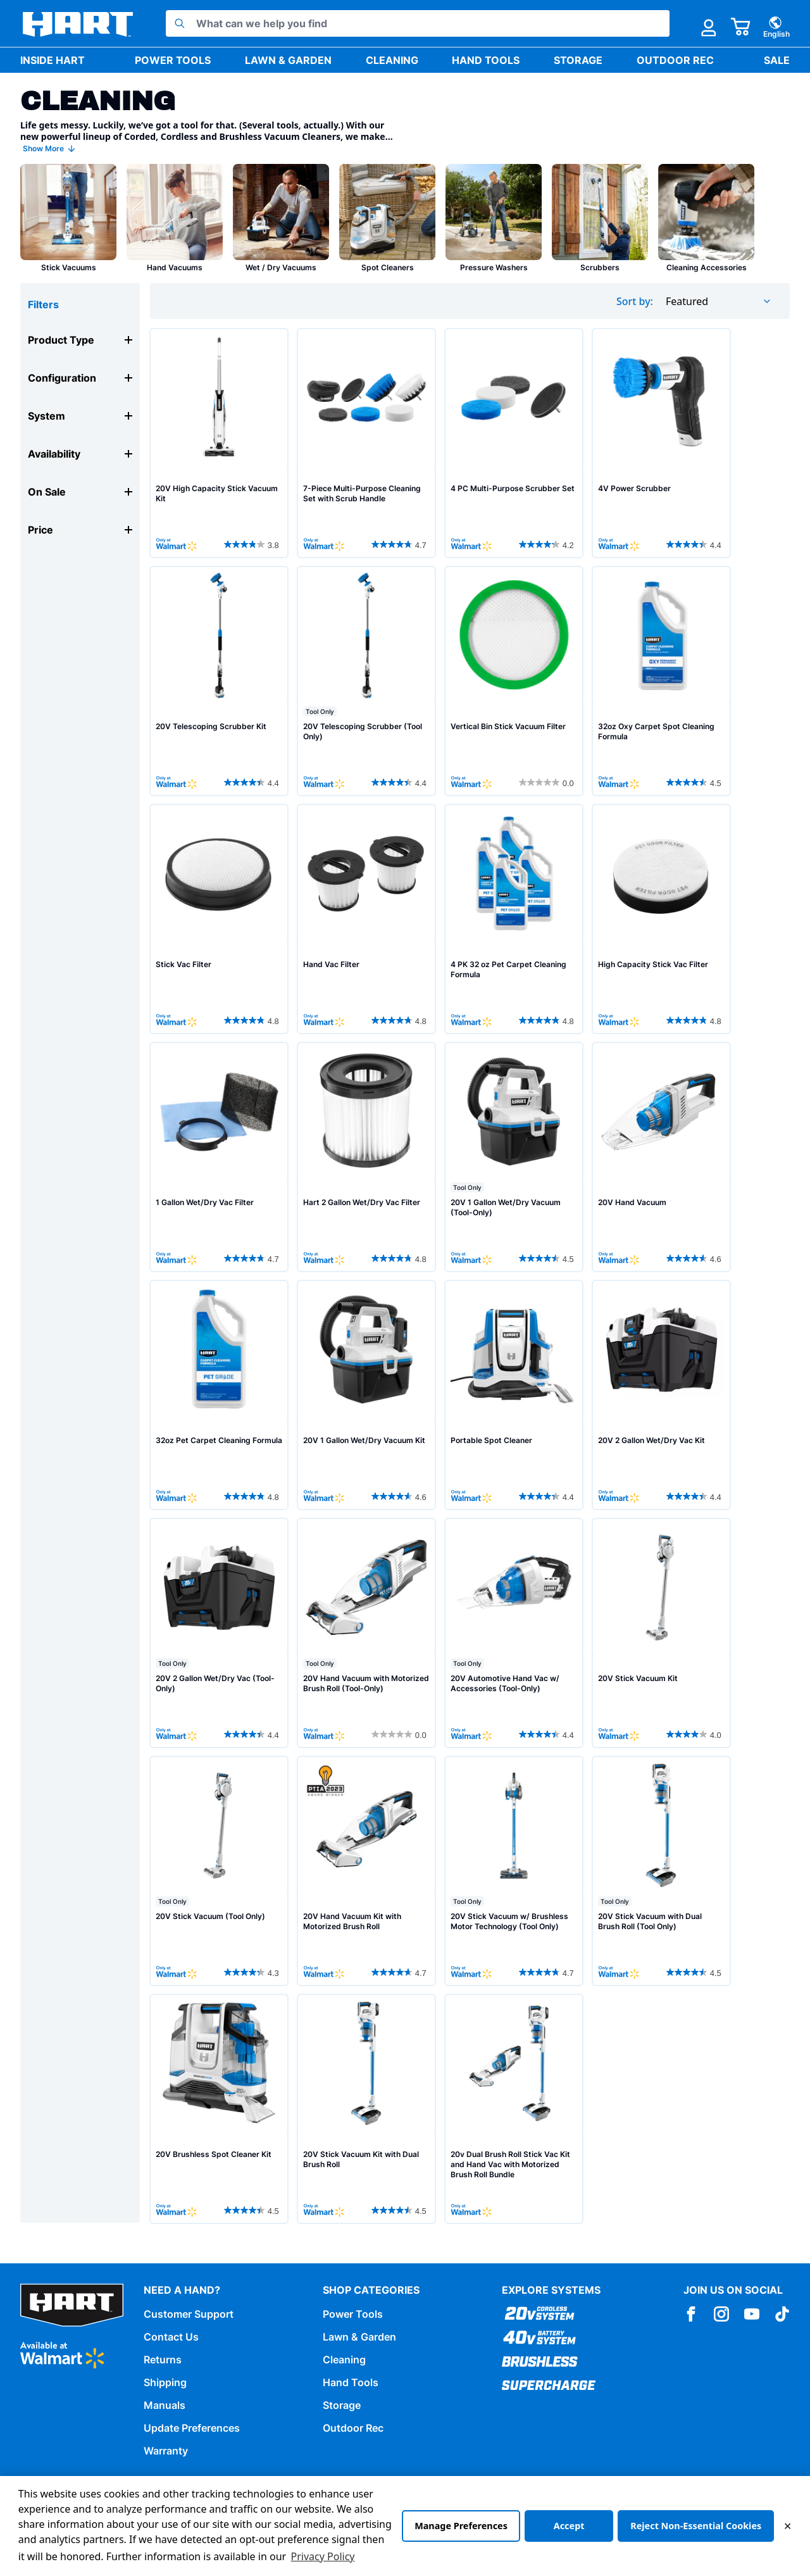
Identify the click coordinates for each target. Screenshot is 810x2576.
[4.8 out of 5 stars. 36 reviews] (548, 1020)
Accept (569, 2526)
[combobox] (719, 301)
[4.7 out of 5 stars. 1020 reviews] (548, 1972)
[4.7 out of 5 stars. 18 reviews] (253, 1258)
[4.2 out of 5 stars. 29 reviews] (548, 544)
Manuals (164, 2405)
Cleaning (392, 60)
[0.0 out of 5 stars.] (548, 782)
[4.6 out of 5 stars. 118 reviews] (400, 1496)
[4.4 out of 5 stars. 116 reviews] (548, 1734)
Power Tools (173, 60)
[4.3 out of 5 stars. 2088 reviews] (253, 1972)
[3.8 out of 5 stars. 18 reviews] (253, 544)
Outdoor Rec (675, 60)
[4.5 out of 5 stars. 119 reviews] (548, 1258)
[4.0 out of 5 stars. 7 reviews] (695, 1734)
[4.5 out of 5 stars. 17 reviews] (695, 782)
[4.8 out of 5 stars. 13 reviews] (400, 1258)
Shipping (165, 2382)
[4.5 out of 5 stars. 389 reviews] (695, 1972)
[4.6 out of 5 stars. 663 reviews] (695, 1258)
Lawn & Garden (288, 60)
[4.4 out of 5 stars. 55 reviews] (695, 544)
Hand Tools (486, 60)
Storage (578, 60)
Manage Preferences (461, 2526)
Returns (163, 2359)
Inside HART (52, 60)
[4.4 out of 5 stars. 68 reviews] (253, 782)
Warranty (166, 2450)
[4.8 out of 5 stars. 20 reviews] (400, 1020)
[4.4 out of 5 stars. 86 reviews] (400, 782)
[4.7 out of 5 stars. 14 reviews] (400, 544)
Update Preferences (192, 2428)
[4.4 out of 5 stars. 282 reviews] (695, 1496)
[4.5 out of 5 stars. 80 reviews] (253, 2210)
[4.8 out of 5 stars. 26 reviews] (695, 1020)
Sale (777, 60)
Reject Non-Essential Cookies (695, 2526)
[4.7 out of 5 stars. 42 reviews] (400, 1972)
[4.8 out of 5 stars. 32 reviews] (253, 1020)
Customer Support (189, 2314)
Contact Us (171, 2336)
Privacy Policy (323, 2556)
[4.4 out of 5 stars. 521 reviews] (548, 1496)
